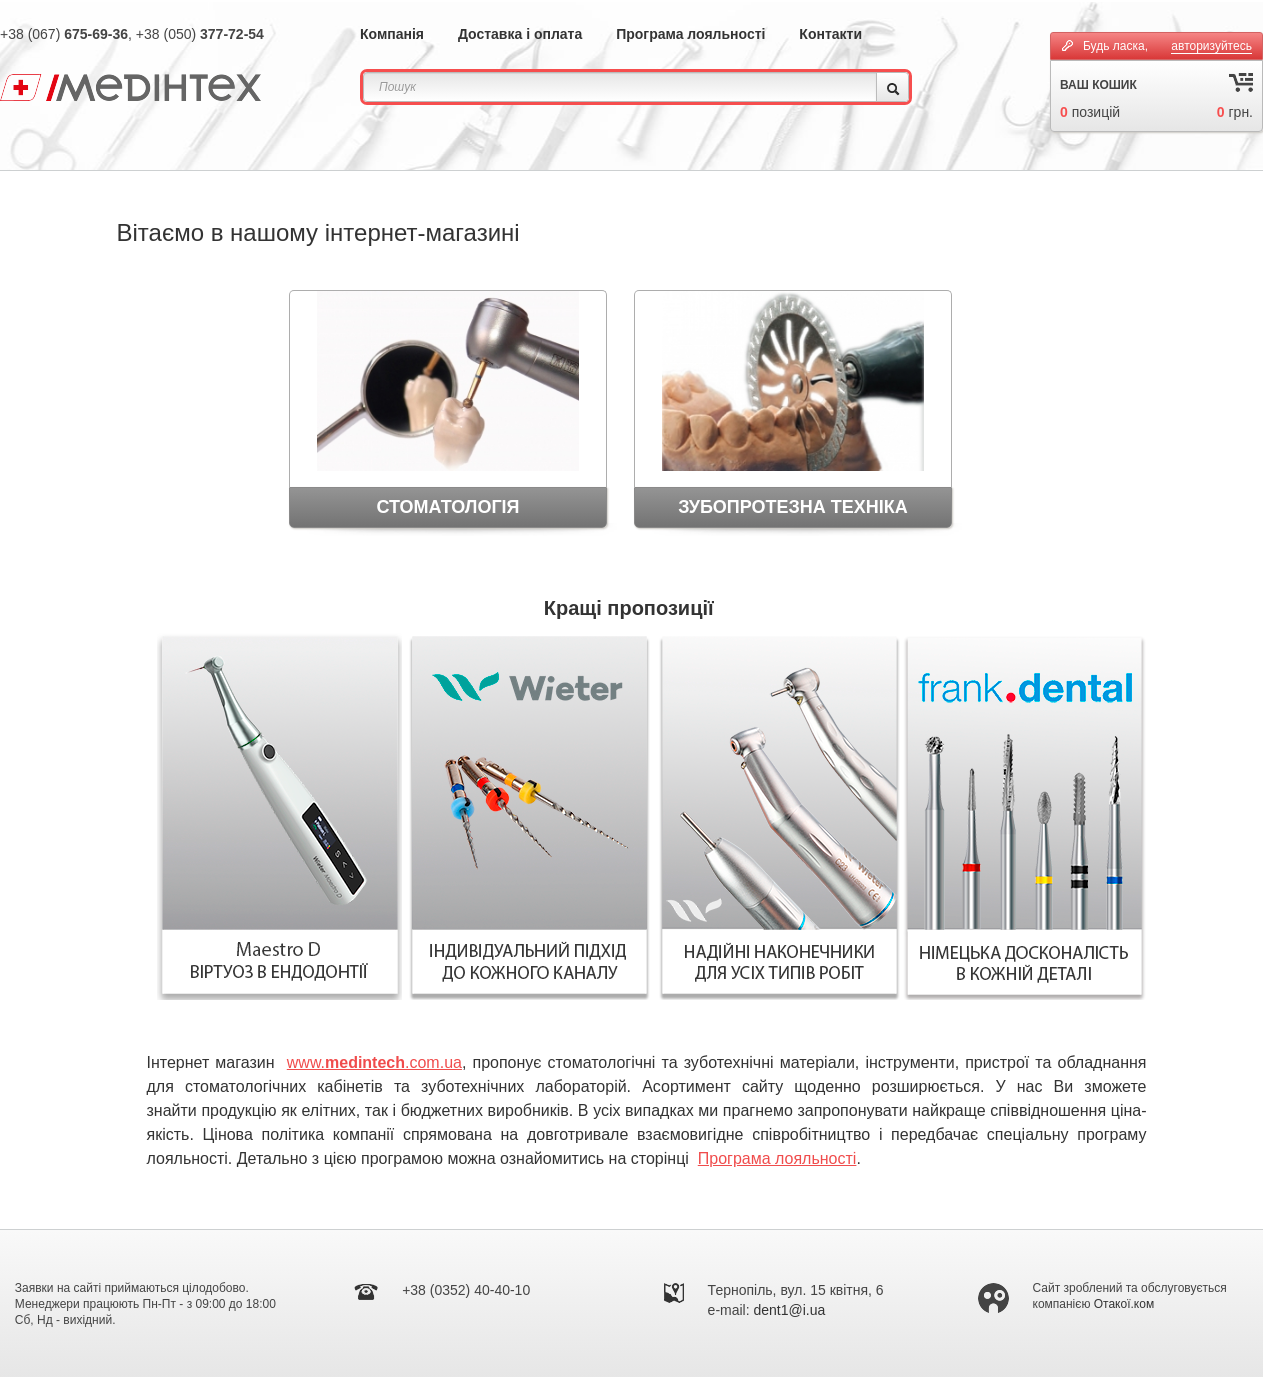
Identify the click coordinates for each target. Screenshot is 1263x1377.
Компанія (392, 34)
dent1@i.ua (790, 1310)
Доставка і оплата (520, 34)
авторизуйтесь (1211, 46)
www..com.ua (374, 1062)
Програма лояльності (690, 34)
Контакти (830, 34)
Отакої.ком (1124, 1304)
